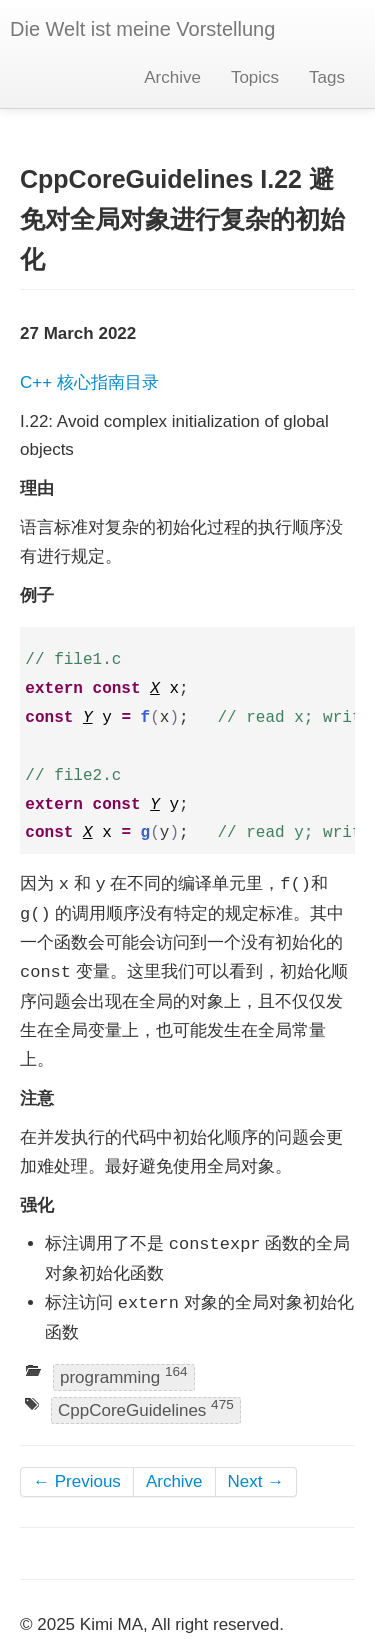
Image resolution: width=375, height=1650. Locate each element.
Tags (327, 77)
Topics (255, 77)
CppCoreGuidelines (146, 1409)
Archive (172, 77)
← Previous (77, 1481)
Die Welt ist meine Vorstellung (142, 29)
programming (124, 1375)
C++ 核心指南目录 (89, 382)
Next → (256, 1481)
